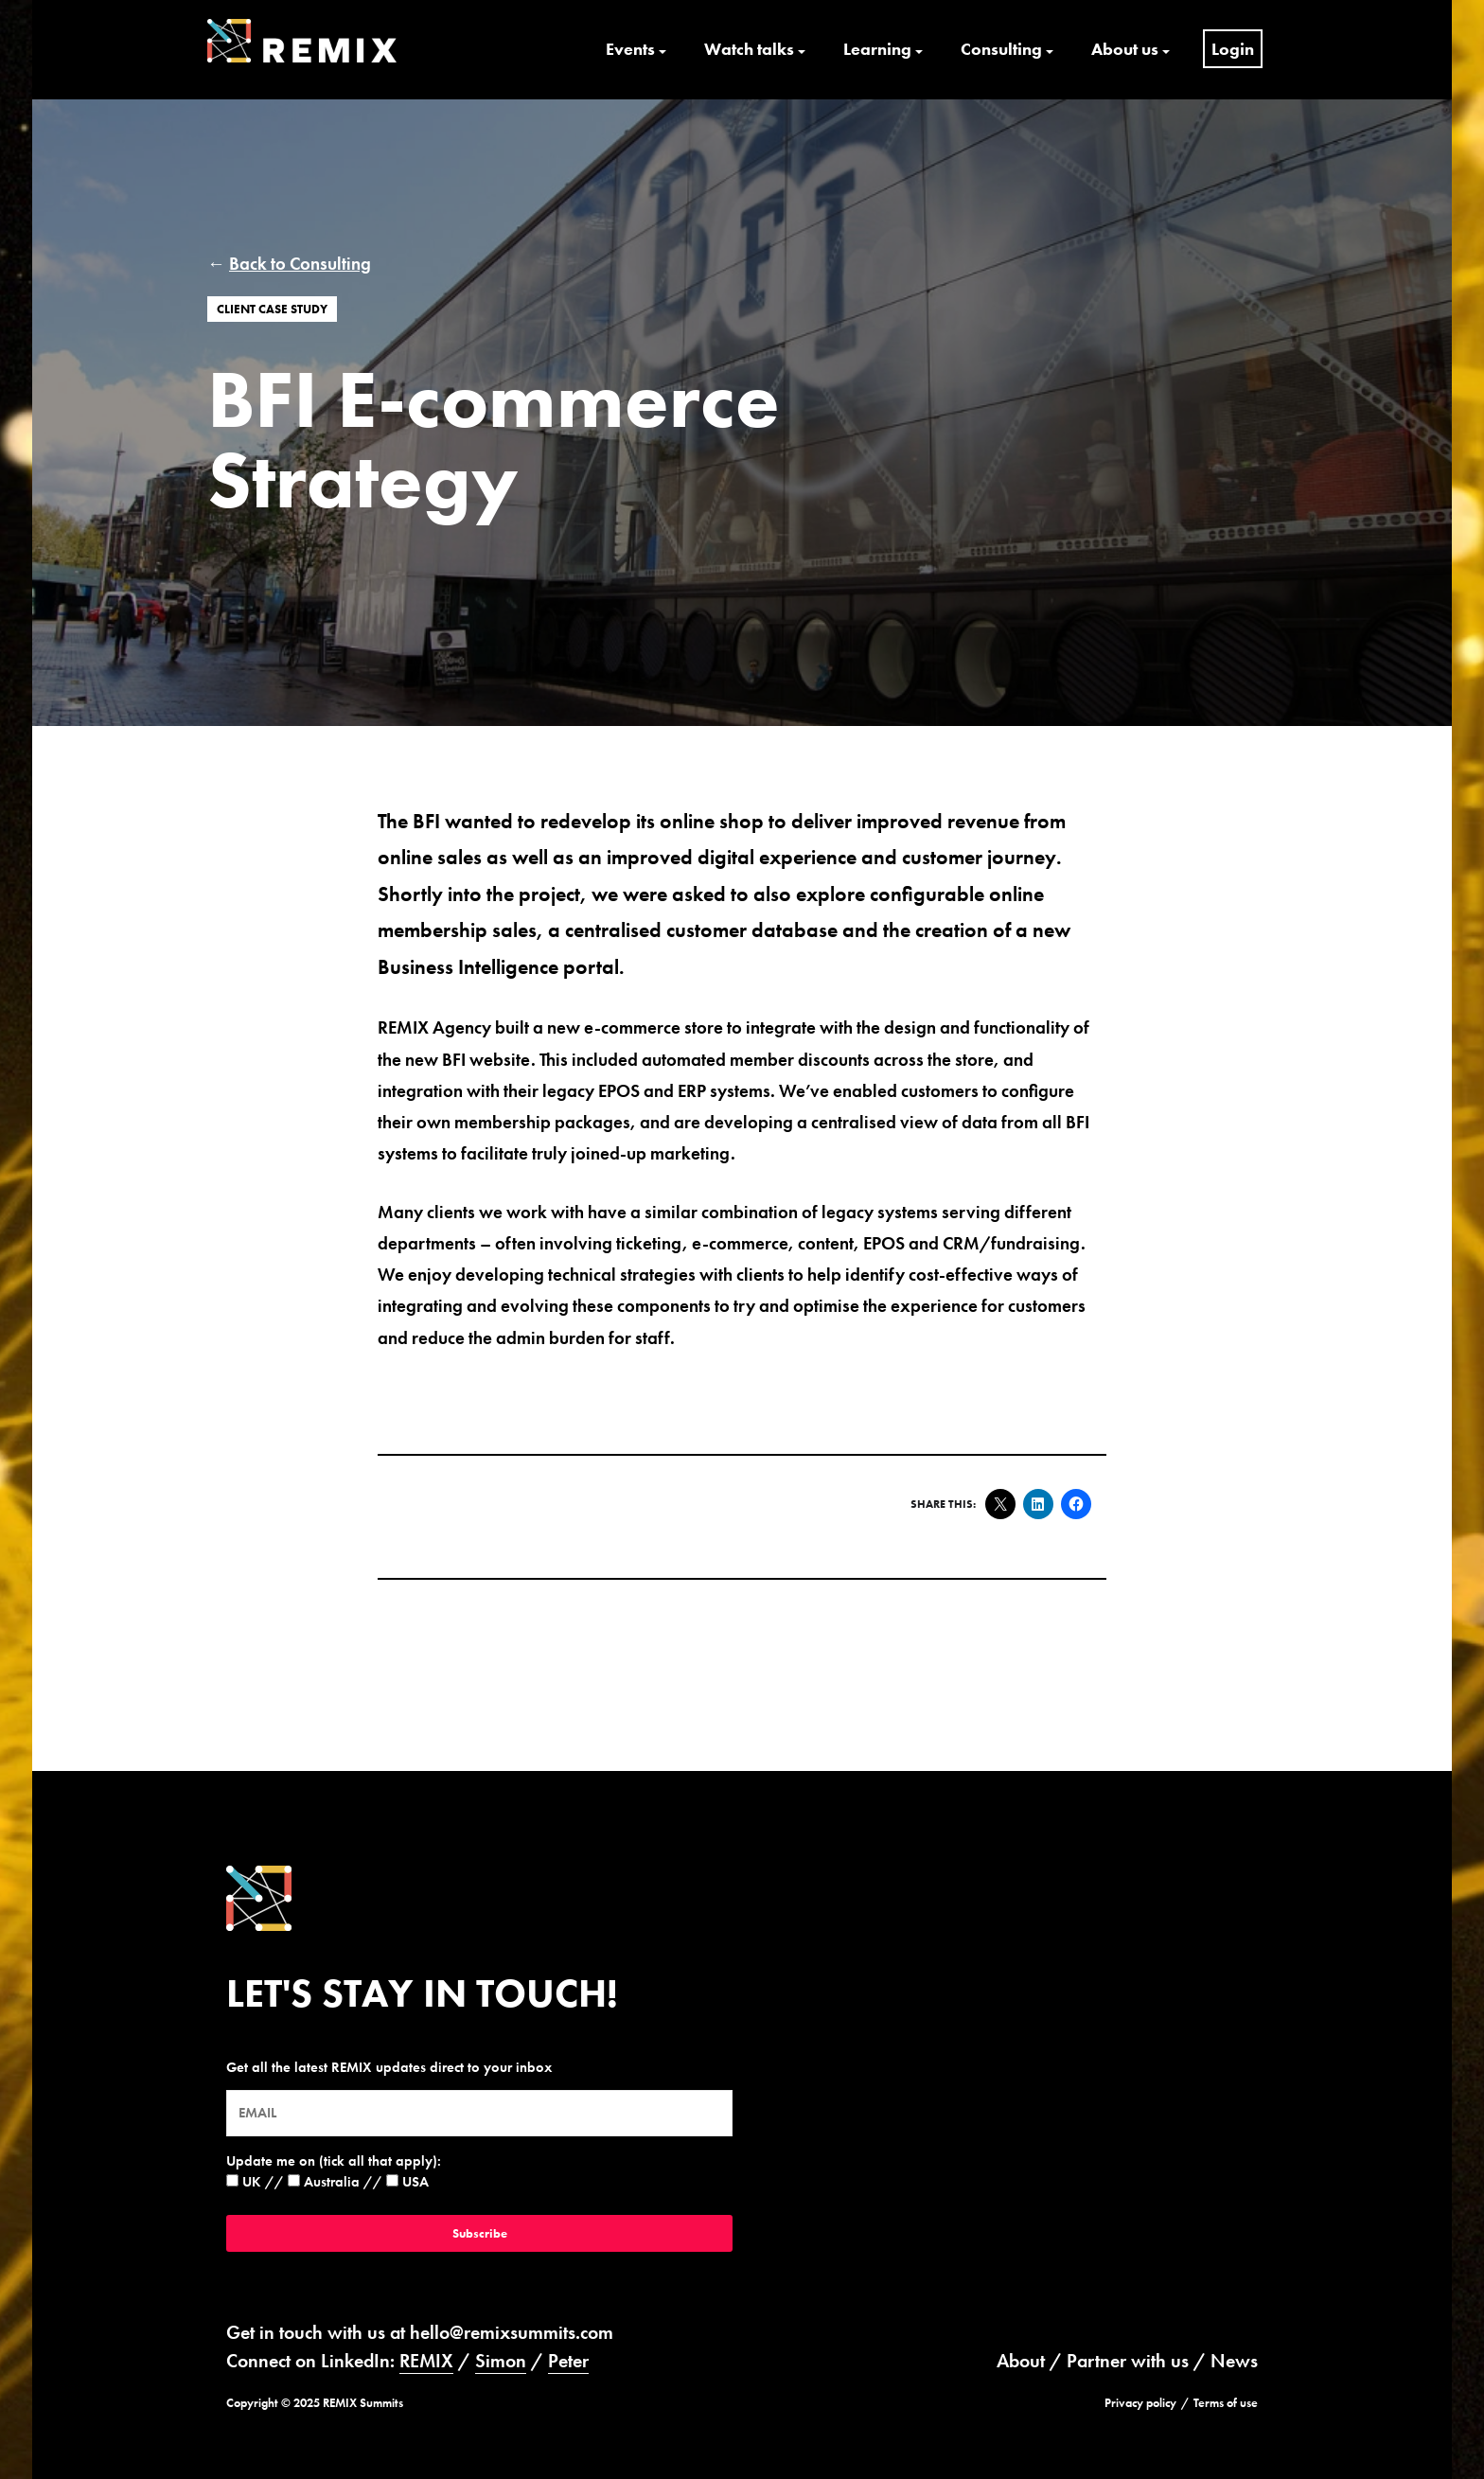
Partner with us (1128, 2360)
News (1234, 2360)
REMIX (426, 2360)
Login (1232, 49)
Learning (877, 49)
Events (630, 49)
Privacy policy (1140, 2403)
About (1021, 2360)
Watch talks (749, 49)
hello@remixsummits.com (511, 2332)
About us (1124, 49)
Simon (500, 2360)
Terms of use (1225, 2403)
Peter (568, 2360)
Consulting (1001, 49)
